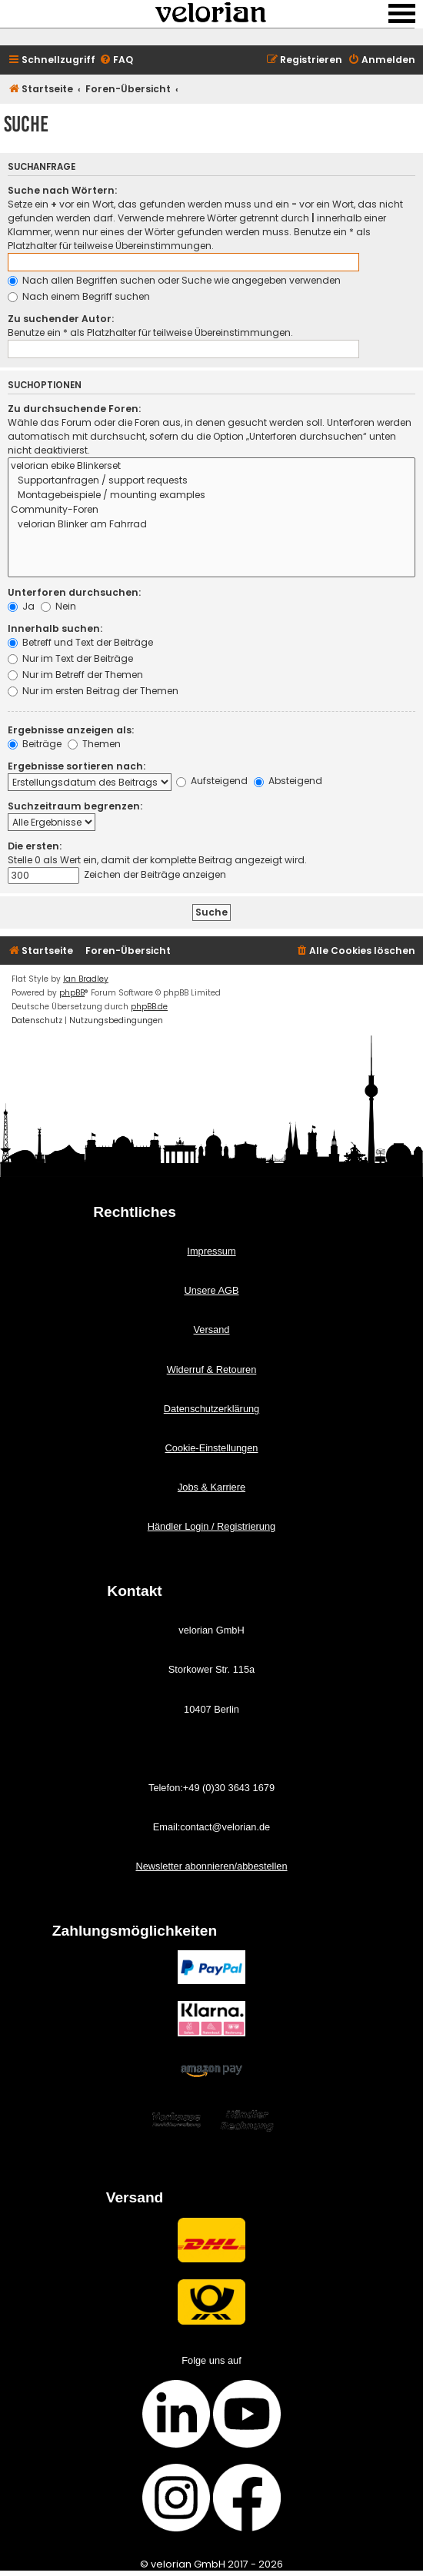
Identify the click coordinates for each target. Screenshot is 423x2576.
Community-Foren (211, 510)
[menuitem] (116, 60)
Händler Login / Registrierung (211, 1526)
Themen (94, 743)
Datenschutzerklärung (211, 1408)
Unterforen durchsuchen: (74, 592)
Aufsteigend (212, 780)
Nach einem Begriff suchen (79, 296)
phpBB (72, 993)
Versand (212, 1329)
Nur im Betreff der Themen (75, 674)
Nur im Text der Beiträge (70, 658)
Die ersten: (35, 846)
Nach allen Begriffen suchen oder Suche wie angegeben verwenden (174, 280)
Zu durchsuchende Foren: (74, 408)
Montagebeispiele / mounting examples (211, 495)
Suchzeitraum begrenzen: (75, 806)
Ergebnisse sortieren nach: (76, 766)
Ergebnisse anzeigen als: (71, 729)
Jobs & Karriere (211, 1487)
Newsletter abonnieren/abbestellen (211, 1866)
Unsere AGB (211, 1290)
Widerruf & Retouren (212, 1369)
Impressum (211, 1251)
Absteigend (288, 780)
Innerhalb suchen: (55, 628)
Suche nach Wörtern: (62, 190)
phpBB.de (149, 1006)
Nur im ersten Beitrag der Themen (93, 690)
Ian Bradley (85, 979)
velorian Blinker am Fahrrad (211, 524)
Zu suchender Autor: (61, 318)
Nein (58, 606)
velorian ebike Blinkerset (211, 466)
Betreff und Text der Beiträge (80, 642)
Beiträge (35, 743)
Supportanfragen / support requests (211, 481)
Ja (21, 606)
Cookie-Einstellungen (211, 1448)
